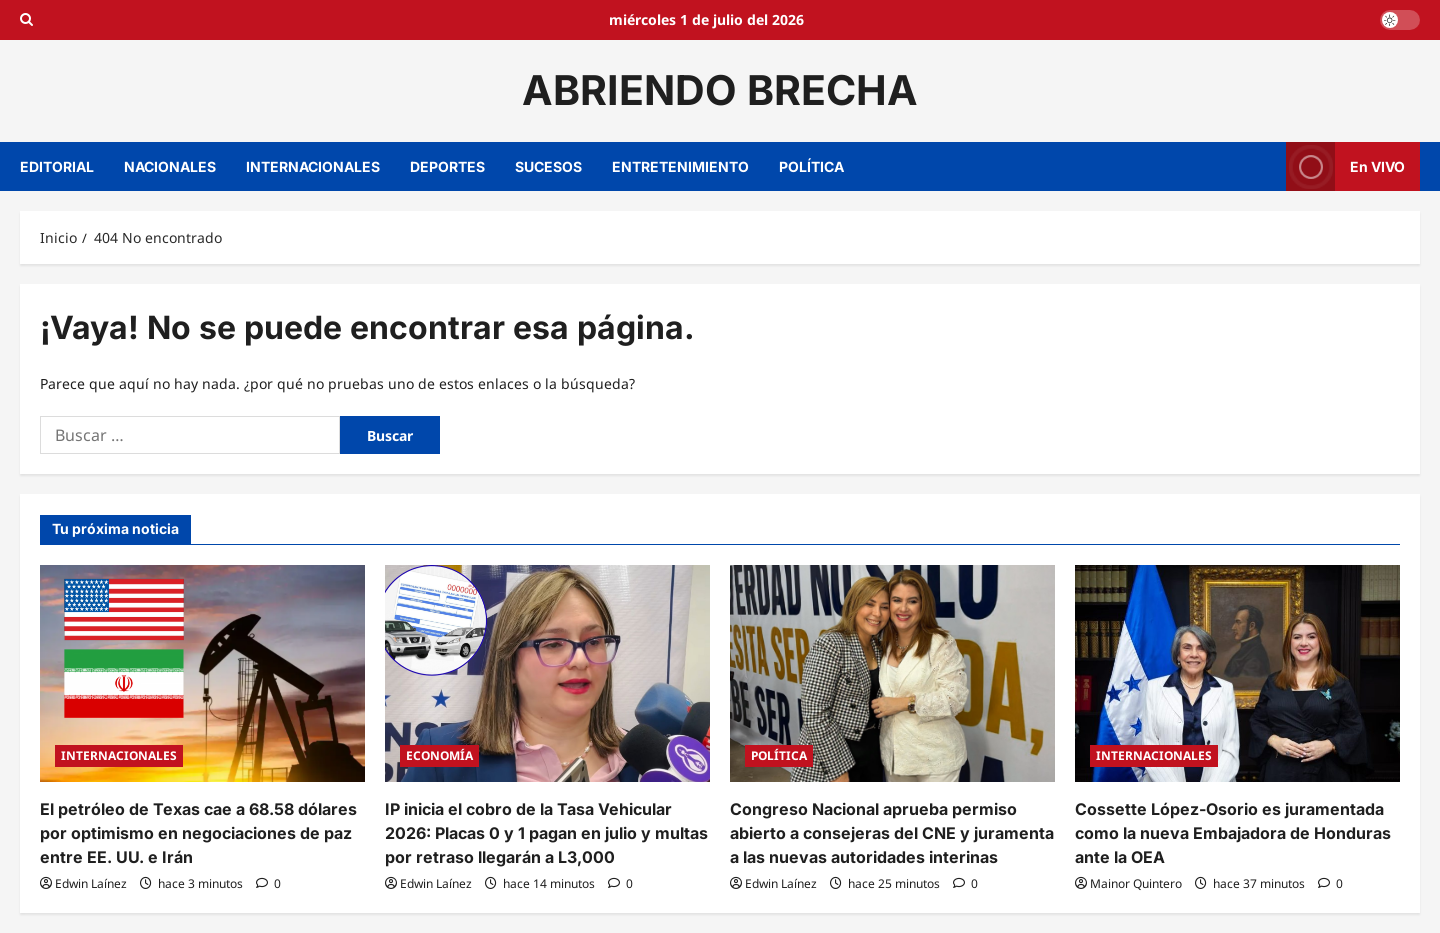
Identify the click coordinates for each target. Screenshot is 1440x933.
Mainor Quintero (1136, 883)
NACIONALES (170, 166)
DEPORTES (447, 166)
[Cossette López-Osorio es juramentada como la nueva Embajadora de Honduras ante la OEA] (1237, 673)
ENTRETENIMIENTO (680, 166)
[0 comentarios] (268, 883)
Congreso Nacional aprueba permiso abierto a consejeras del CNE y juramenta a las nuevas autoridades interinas (892, 833)
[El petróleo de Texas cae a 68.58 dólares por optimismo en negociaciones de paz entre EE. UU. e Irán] (202, 673)
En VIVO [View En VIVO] (1345, 166)
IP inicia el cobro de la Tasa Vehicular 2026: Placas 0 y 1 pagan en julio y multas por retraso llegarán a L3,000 (546, 833)
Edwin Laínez (91, 883)
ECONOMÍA (439, 755)
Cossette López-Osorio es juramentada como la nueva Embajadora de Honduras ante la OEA (1233, 833)
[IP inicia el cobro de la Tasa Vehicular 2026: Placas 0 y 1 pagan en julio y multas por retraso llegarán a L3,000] (547, 673)
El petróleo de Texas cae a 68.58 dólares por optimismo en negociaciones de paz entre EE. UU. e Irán (198, 833)
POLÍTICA (811, 166)
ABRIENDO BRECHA (720, 90)
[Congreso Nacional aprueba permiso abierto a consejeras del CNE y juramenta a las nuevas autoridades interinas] (892, 673)
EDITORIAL (57, 166)
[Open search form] (26, 20)
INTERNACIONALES (313, 166)
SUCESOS (548, 166)
